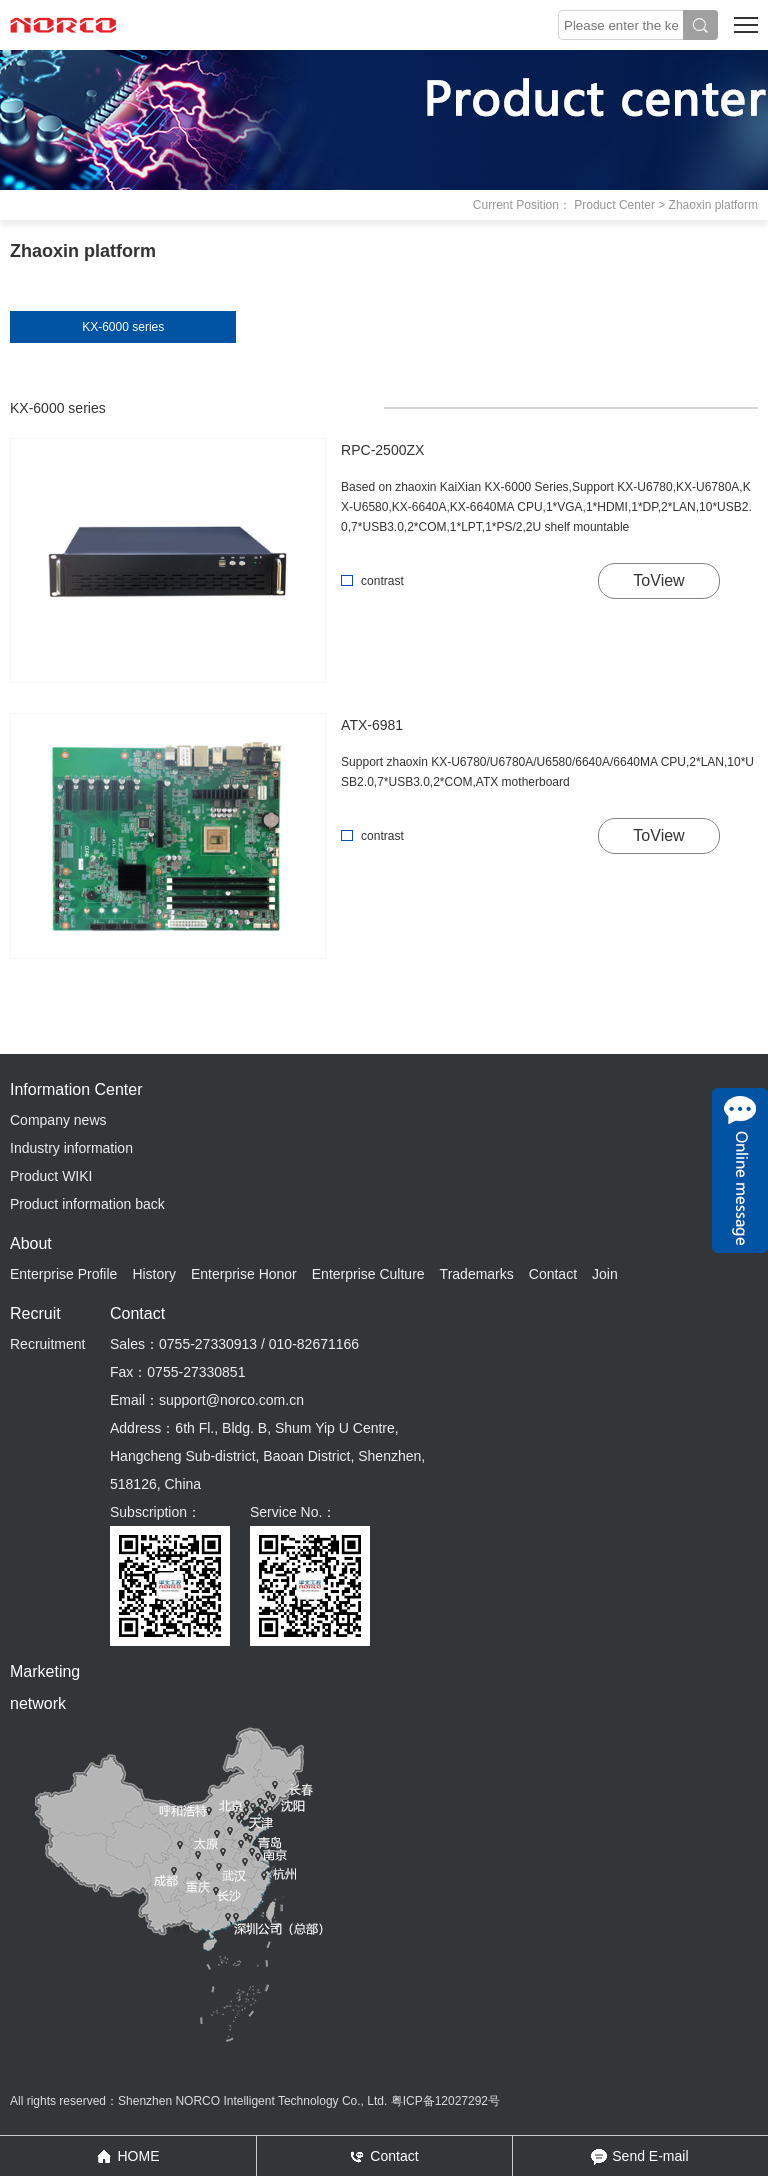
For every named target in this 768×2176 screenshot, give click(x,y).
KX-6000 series (123, 327)
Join (605, 1274)
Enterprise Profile (63, 1274)
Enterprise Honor (244, 1274)
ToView (658, 580)
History (154, 1274)
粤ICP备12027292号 (445, 2101)
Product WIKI (51, 1176)
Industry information (71, 1148)
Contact (553, 1274)
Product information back (87, 1204)
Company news (58, 1120)
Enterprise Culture (368, 1274)
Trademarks (477, 1274)
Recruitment (47, 1344)
